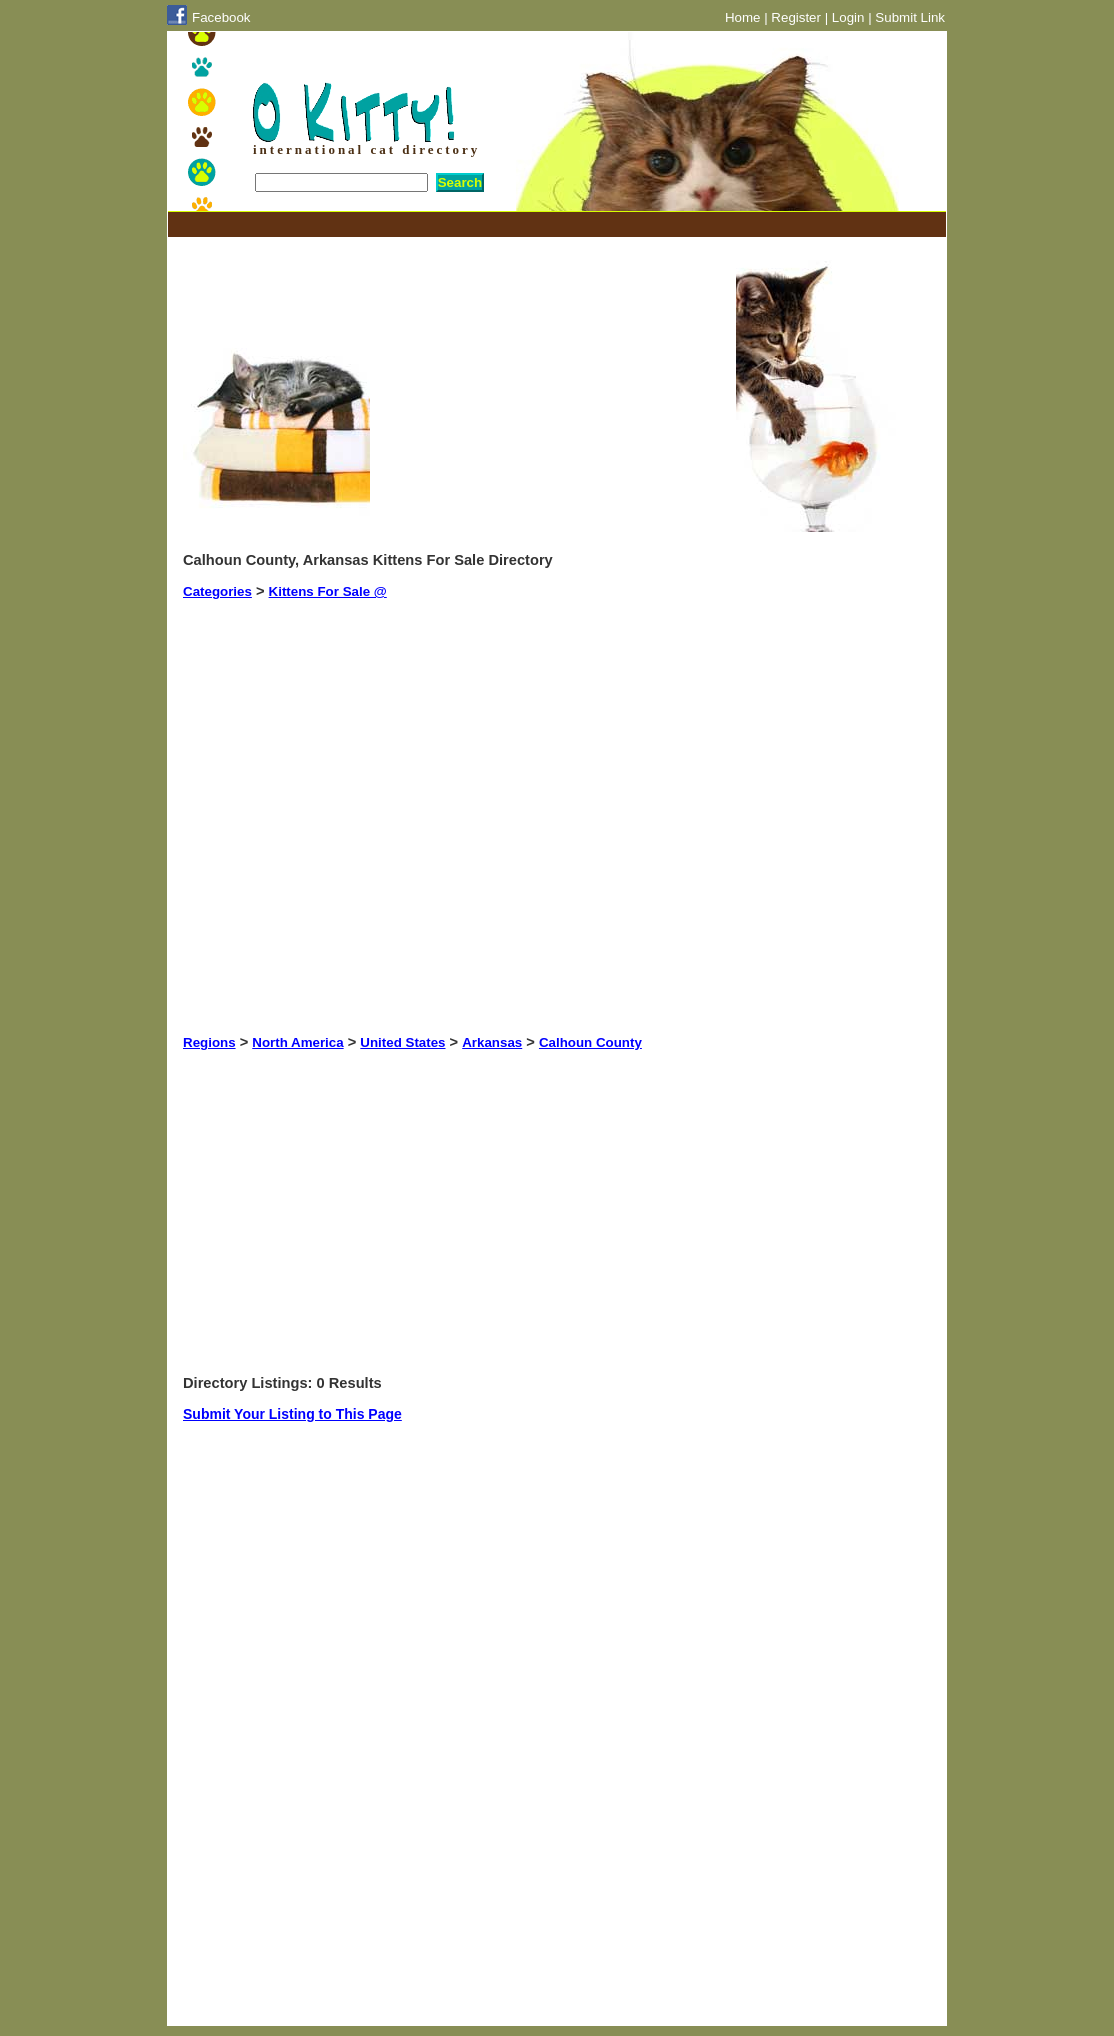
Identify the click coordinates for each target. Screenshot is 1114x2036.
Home (743, 17)
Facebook (221, 17)
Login (848, 17)
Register (796, 17)
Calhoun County (590, 1042)
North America (297, 1042)
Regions (209, 1042)
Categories (217, 591)
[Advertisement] (547, 224)
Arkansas (492, 1042)
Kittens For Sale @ (328, 591)
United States (402, 1042)
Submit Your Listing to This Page (292, 1414)
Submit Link (910, 17)
